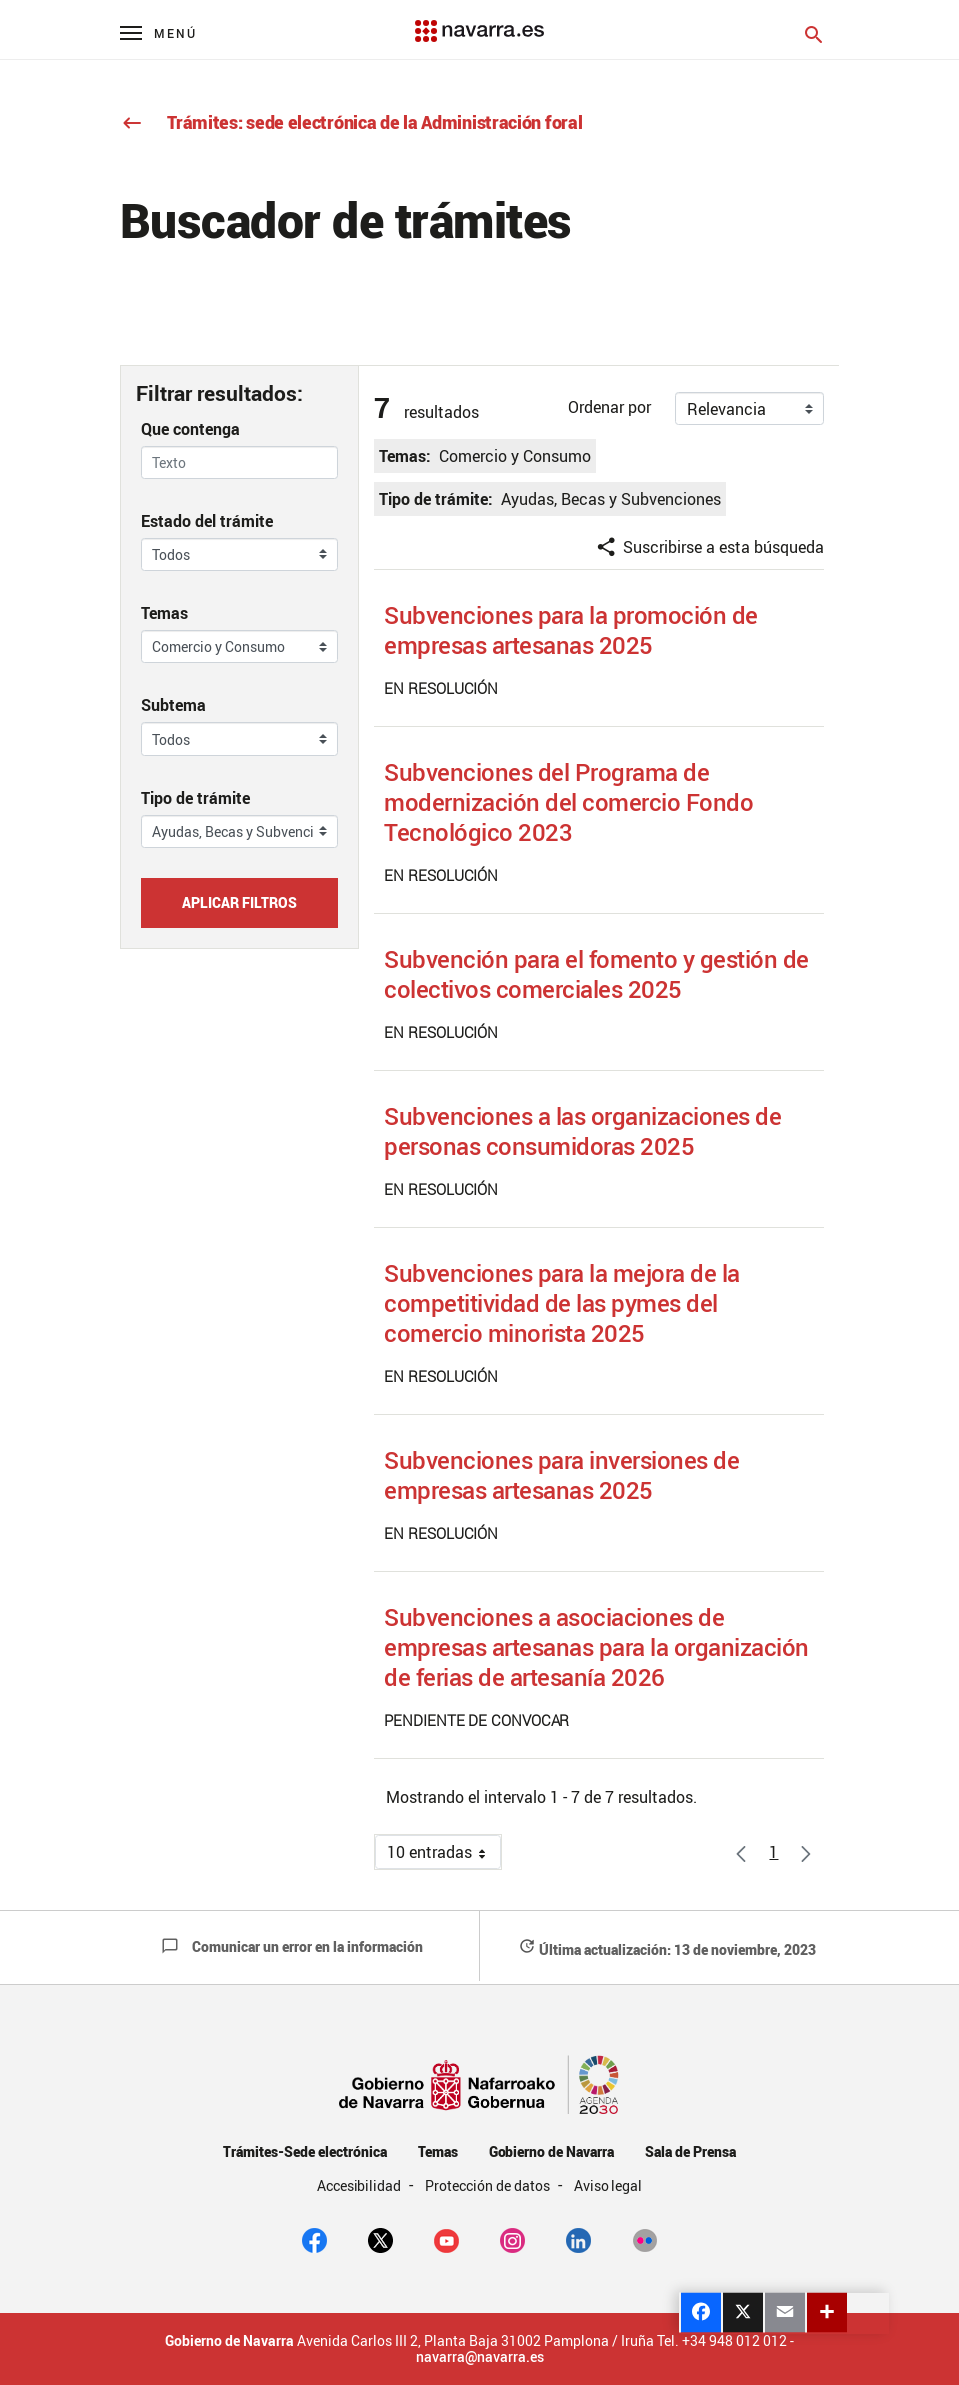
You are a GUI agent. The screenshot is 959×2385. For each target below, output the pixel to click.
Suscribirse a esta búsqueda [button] (709, 547)
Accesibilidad (361, 2185)
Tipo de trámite (195, 798)
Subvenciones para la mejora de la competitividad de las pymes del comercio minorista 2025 (562, 1303)
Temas (164, 613)
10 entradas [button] (444, 1855)
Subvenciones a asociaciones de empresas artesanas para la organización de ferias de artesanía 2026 (596, 1647)
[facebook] (314, 2239)
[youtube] (446, 2239)
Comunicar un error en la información (292, 1946)
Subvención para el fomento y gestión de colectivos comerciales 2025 (596, 974)
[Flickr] (644, 2239)
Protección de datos (488, 2185)
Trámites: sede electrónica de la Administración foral (351, 122)
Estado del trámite (207, 521)
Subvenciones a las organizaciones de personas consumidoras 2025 (582, 1131)
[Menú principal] (158, 32)
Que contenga (190, 429)
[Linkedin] (578, 2239)
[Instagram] (512, 2239)
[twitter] (380, 2239)
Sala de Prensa (690, 2151)
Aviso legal (608, 2185)
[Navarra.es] (479, 21)
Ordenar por (609, 407)
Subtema (173, 705)
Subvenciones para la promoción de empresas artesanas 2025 (571, 630)
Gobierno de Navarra (551, 2151)
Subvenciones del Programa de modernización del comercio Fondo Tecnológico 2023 (568, 802)
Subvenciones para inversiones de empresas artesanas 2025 (561, 1475)
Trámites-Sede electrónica (304, 2151)
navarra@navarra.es (480, 2357)
